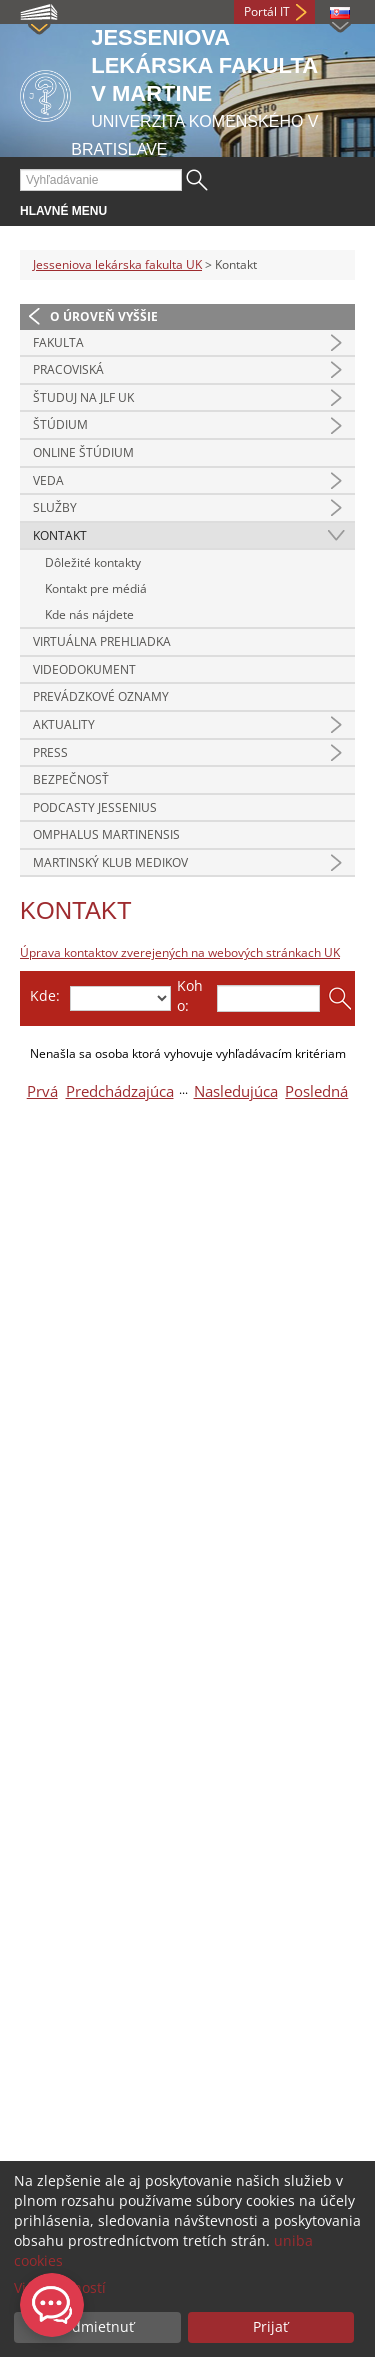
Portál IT (267, 11)
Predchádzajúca (120, 1091)
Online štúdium (83, 452)
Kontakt (60, 535)
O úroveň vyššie (104, 316)
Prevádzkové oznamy (101, 696)
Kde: (45, 995)
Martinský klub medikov (110, 862)
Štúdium (60, 424)
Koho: (190, 995)
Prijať (270, 2326)
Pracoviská (68, 369)
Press (50, 752)
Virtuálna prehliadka (102, 641)
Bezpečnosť (71, 779)
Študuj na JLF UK (83, 397)
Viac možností (60, 2287)
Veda (48, 480)
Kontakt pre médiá (96, 588)
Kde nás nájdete (89, 614)
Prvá (42, 1091)
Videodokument (84, 669)
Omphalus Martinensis (106, 834)
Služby (55, 507)
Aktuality (64, 724)
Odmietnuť (97, 2326)
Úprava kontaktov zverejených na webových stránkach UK (180, 952)
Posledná (316, 1091)
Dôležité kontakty (93, 562)
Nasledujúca (236, 1091)
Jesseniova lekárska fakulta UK (117, 264)
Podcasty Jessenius (95, 807)
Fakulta (58, 342)
